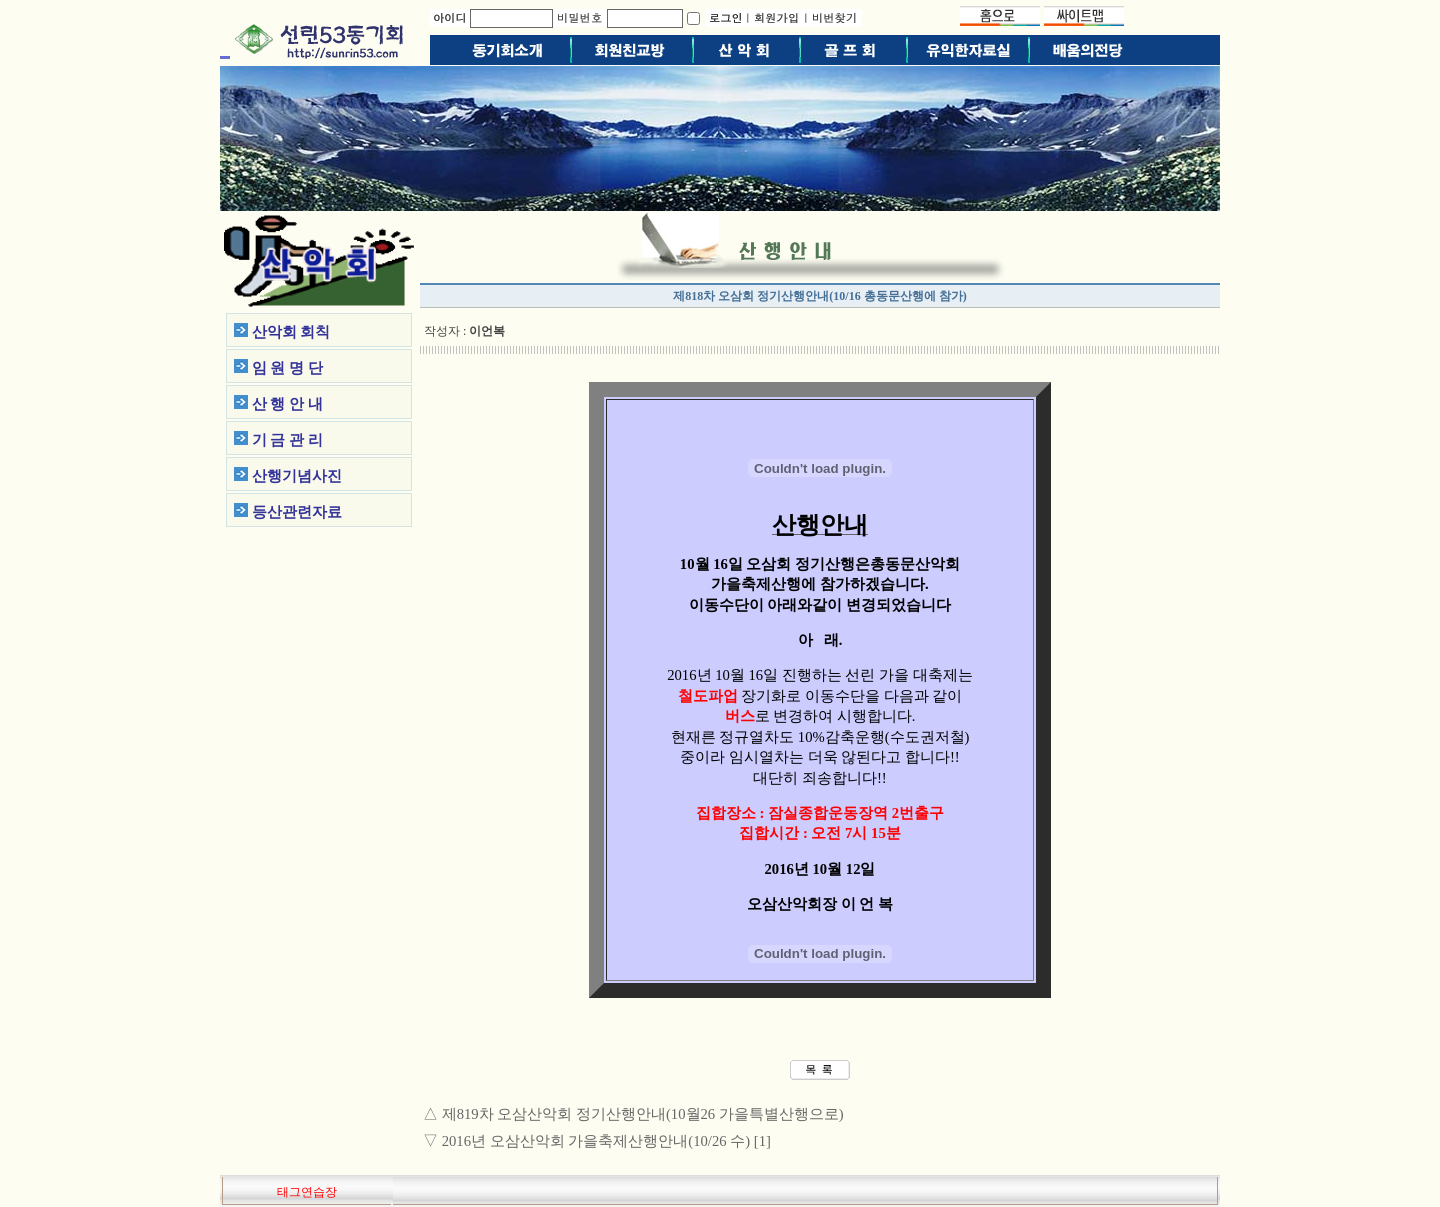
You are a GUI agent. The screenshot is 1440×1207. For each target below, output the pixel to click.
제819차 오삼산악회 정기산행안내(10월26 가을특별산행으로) (643, 1114)
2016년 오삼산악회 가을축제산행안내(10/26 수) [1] (606, 1141)
